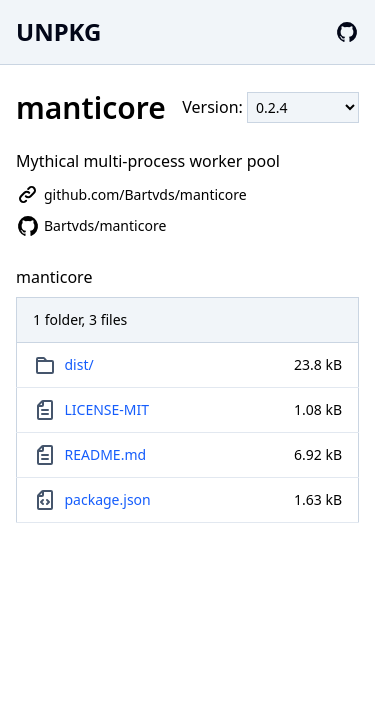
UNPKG (58, 31)
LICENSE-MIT (107, 409)
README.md (106, 454)
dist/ (79, 364)
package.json (108, 499)
